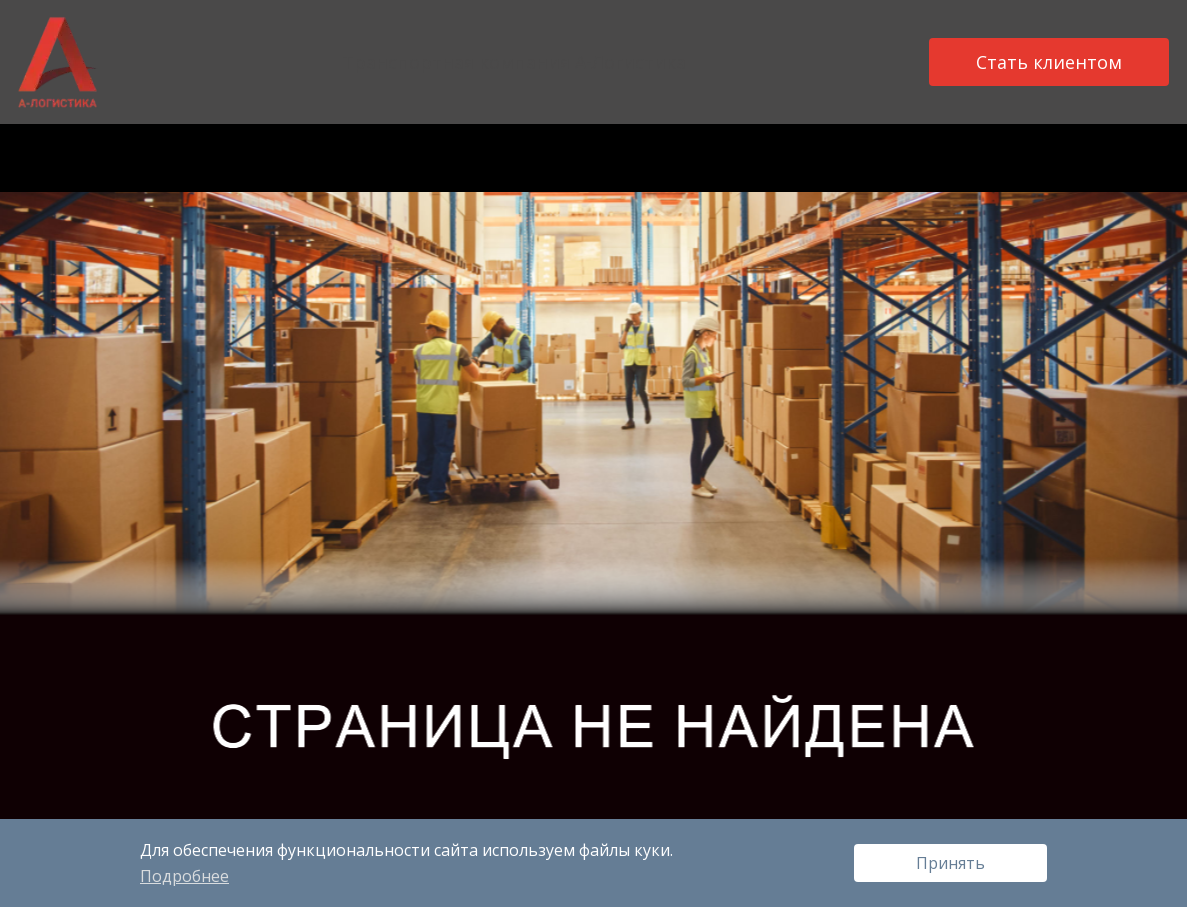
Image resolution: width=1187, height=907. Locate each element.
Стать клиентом (1049, 62)
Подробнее (184, 876)
